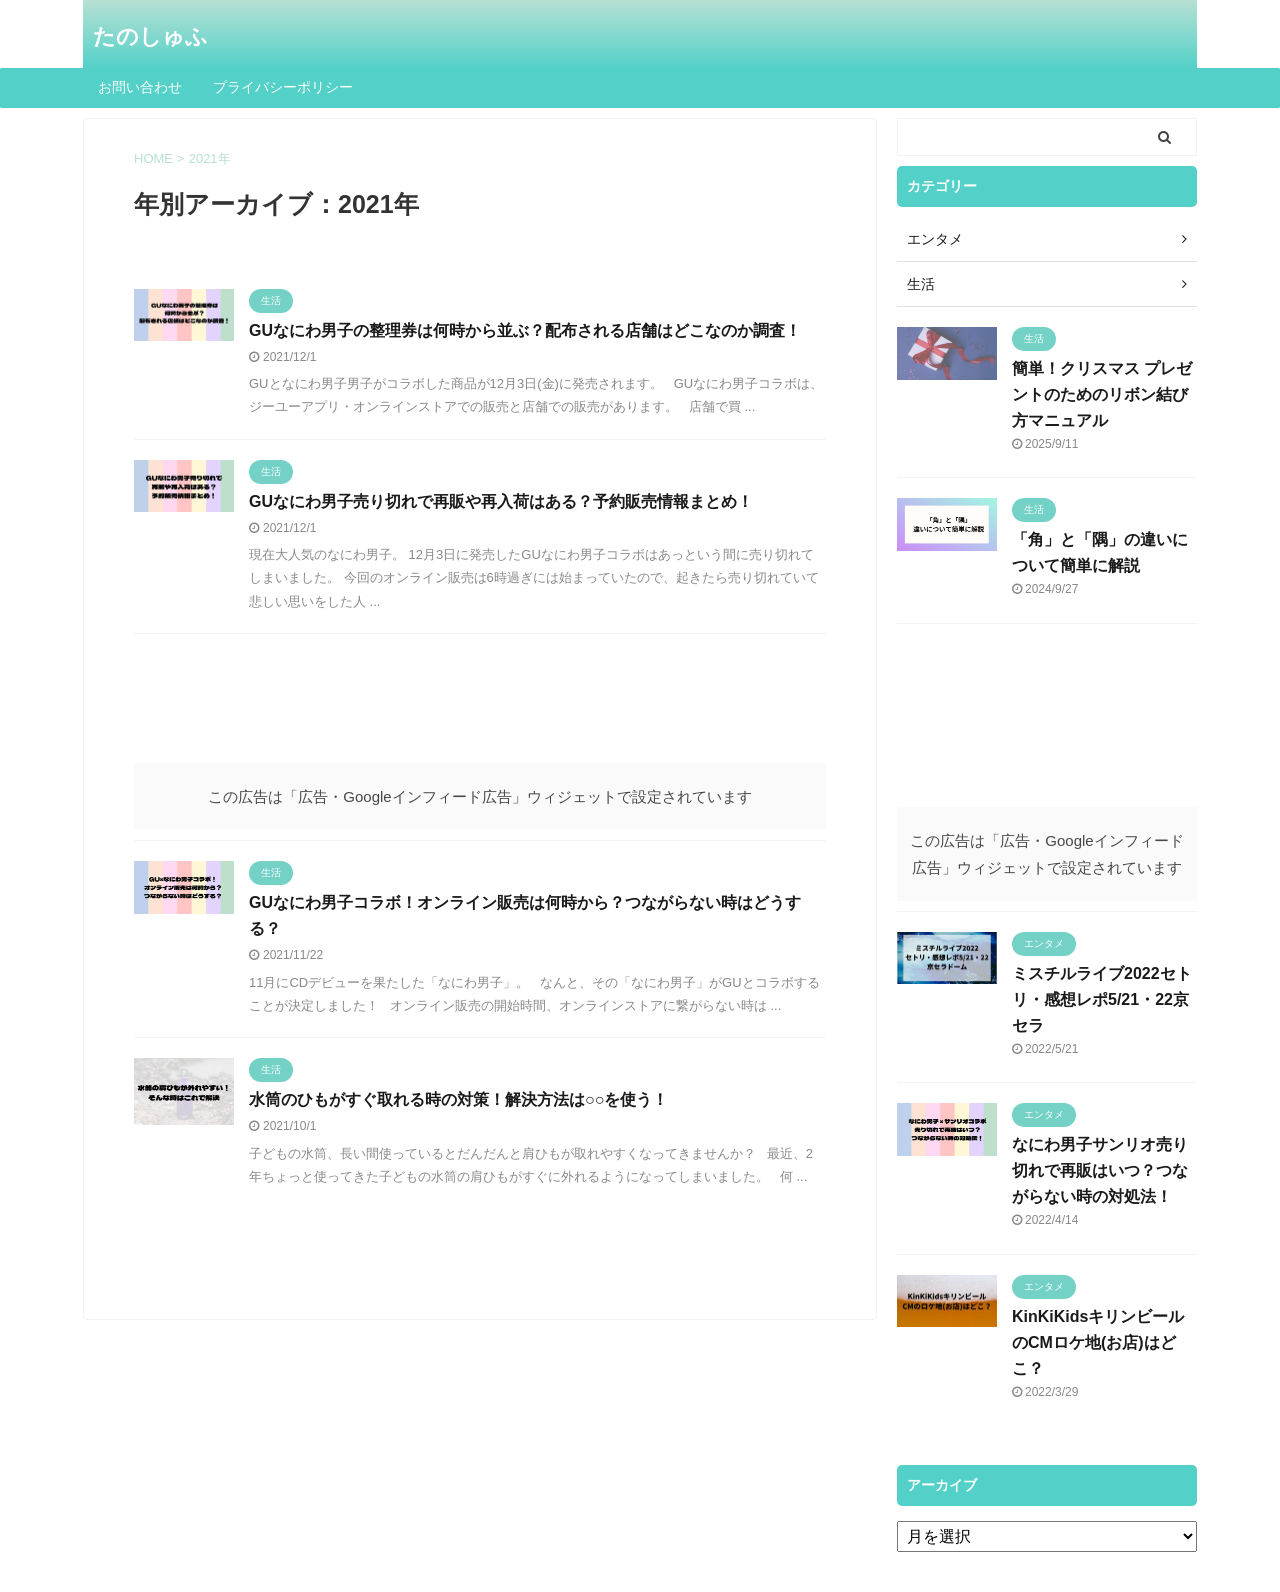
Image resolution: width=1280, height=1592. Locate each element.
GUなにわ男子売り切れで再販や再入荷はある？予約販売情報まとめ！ (501, 501)
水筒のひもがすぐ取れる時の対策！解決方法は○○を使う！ (458, 1099)
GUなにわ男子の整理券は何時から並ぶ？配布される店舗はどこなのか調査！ (525, 330)
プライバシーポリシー (283, 87)
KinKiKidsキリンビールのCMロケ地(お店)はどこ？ (1098, 1342)
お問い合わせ (140, 87)
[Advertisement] (480, 708)
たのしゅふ (150, 36)
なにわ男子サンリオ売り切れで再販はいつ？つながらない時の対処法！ (1100, 1170)
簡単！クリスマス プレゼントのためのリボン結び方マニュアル (1102, 394)
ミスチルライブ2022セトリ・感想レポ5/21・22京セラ (1102, 999)
